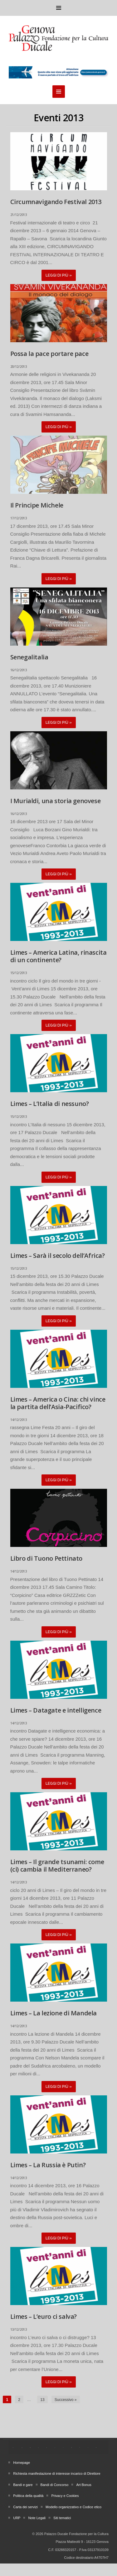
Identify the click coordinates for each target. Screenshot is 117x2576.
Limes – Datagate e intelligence (55, 1710)
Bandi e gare (22, 2485)
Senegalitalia (29, 657)
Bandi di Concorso (55, 2485)
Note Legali (37, 2518)
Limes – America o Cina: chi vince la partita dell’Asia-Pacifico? (57, 1403)
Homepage (21, 2462)
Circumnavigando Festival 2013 (55, 202)
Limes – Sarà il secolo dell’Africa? (57, 1255)
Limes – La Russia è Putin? (48, 2165)
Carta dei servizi (25, 2507)
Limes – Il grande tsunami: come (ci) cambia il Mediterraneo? (57, 1865)
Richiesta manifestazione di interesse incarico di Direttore (56, 2473)
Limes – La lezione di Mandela (53, 2013)
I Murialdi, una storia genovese (55, 801)
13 (42, 2400)
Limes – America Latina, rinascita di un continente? (58, 956)
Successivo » (66, 2400)
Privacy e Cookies (65, 2496)
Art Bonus (83, 2485)
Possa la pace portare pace (49, 353)
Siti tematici (62, 2518)
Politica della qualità (28, 2496)
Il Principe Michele (36, 505)
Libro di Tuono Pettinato (46, 1558)
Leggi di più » (59, 275)
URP (16, 2518)
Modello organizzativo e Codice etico (73, 2507)
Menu (58, 8)
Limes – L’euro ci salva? (43, 2316)
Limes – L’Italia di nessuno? (49, 1103)
